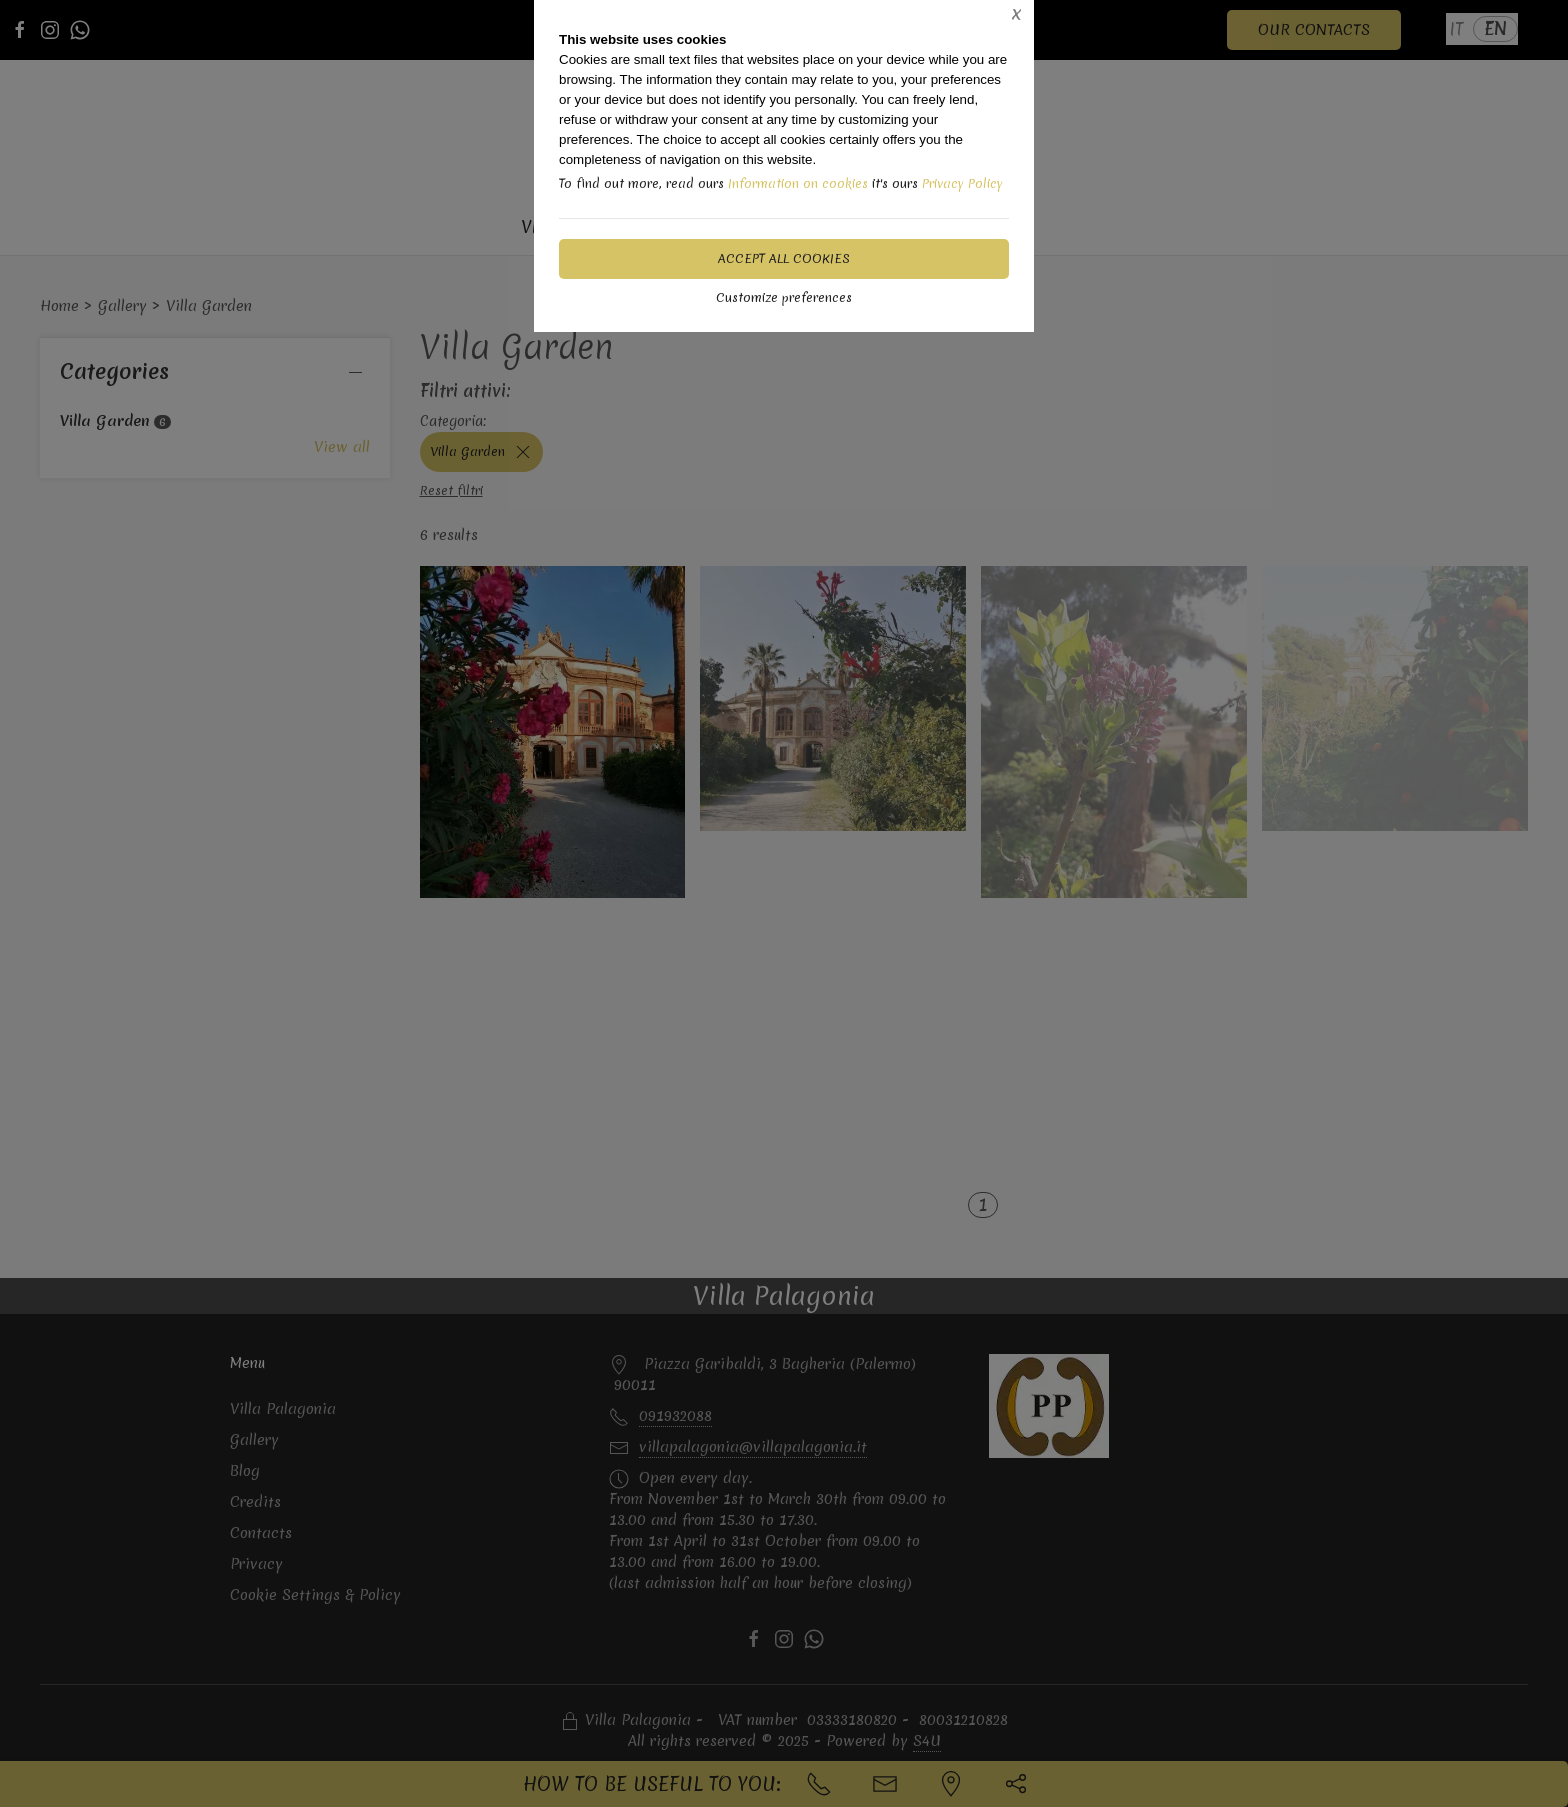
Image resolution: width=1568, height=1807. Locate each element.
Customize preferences (784, 297)
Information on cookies (798, 183)
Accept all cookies (784, 258)
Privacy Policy (962, 183)
